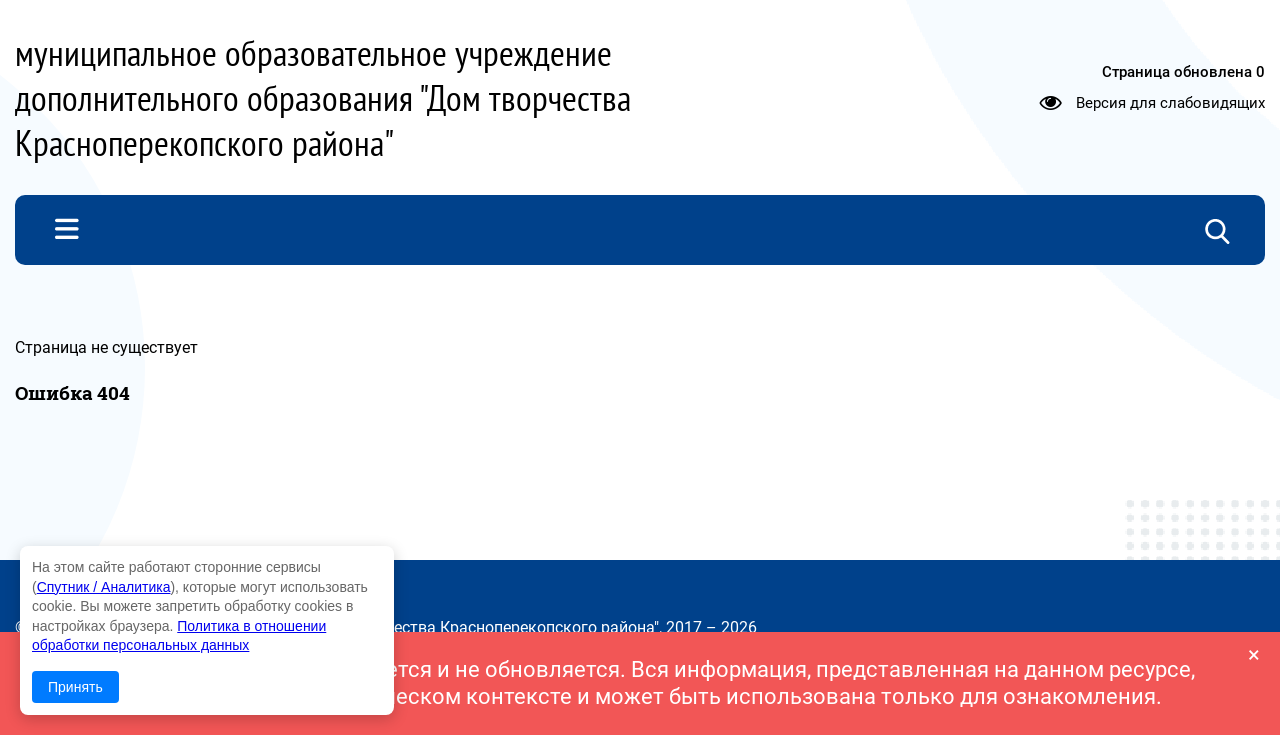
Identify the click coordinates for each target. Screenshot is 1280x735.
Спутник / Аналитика (104, 587)
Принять (75, 687)
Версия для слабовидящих (1170, 102)
